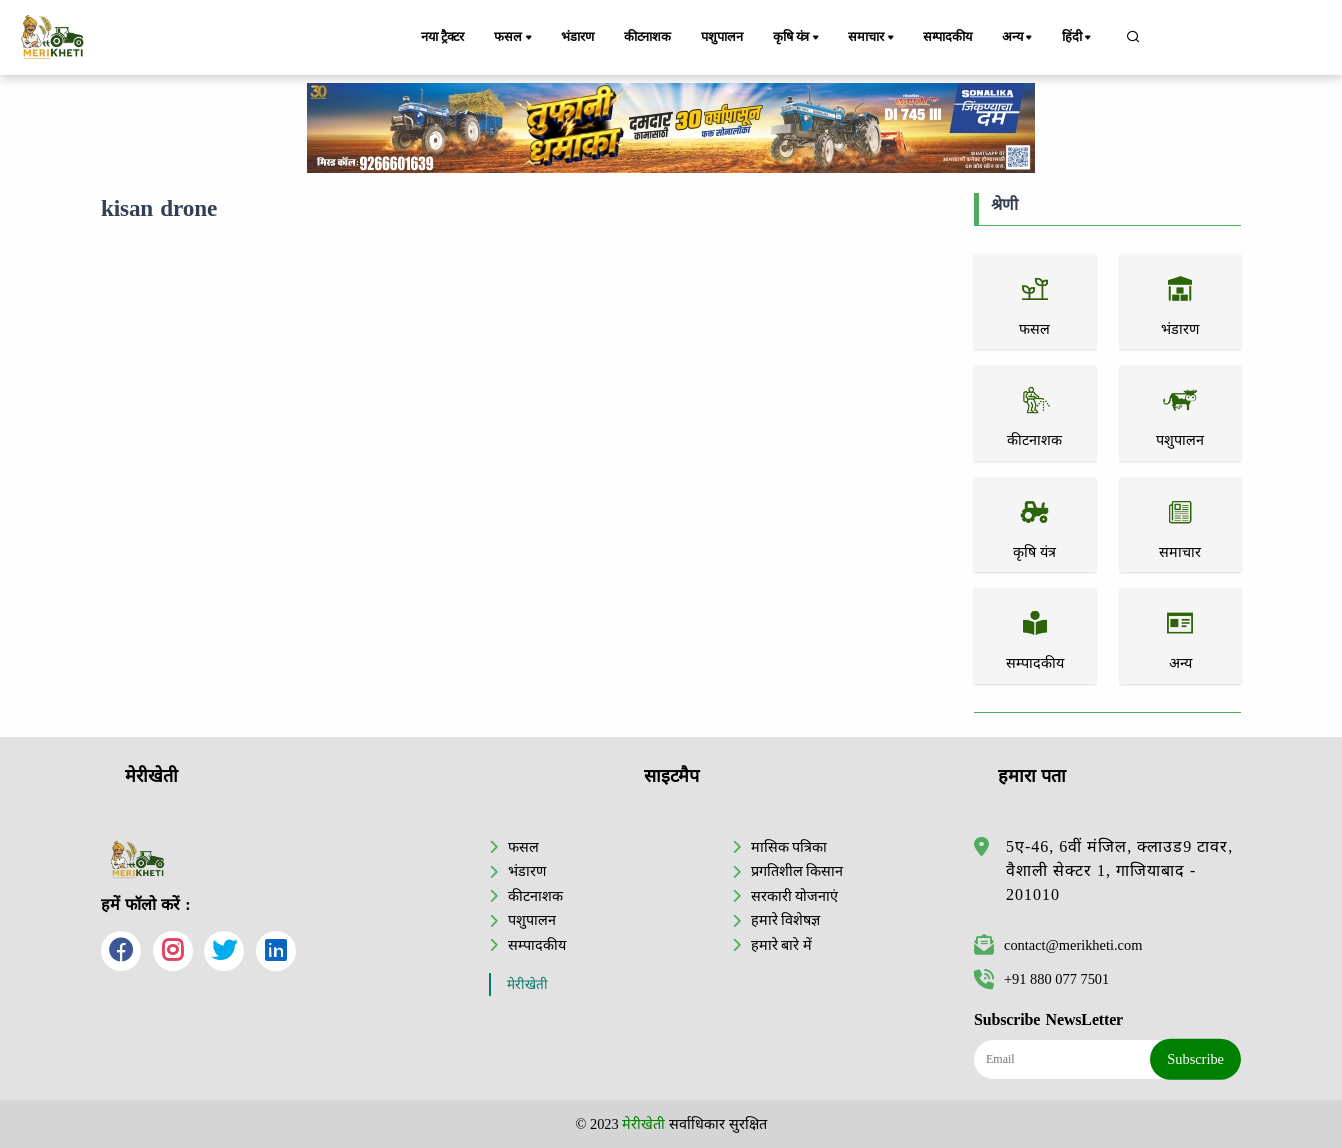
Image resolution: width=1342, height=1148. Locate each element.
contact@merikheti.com (1058, 945)
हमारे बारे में (781, 945)
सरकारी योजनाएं (795, 896)
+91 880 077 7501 (1041, 979)
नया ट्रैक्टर (442, 37)
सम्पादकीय (947, 37)
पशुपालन (721, 37)
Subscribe (1195, 1059)
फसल (514, 38)
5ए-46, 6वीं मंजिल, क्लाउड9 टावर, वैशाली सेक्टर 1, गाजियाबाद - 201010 (1119, 870)
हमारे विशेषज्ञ (786, 920)
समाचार (872, 38)
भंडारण (577, 37)
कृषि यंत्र (797, 38)
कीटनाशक (647, 37)
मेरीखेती (527, 984)
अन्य (1018, 38)
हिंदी (1078, 38)
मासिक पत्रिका (789, 847)
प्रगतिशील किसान (797, 871)
